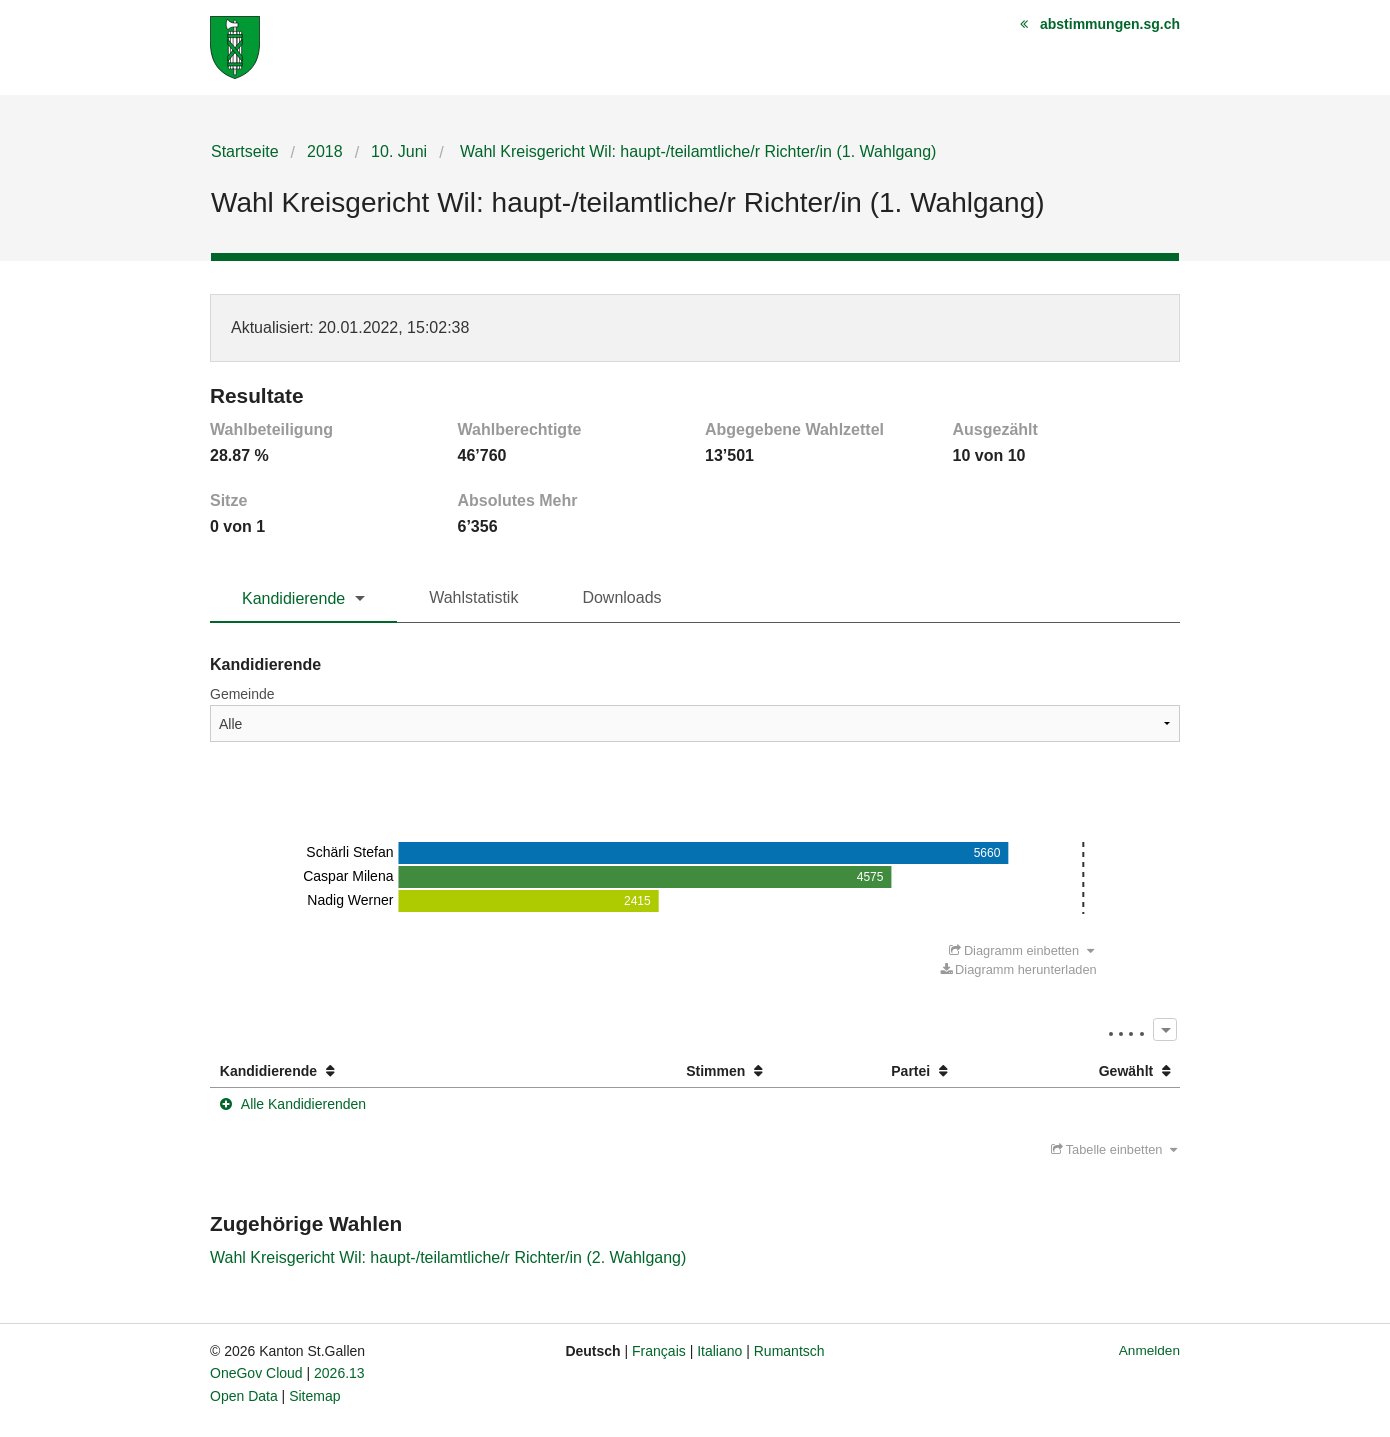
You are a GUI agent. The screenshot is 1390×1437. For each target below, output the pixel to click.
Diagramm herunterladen (1019, 969)
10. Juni (399, 151)
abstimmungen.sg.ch (1110, 24)
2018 (325, 151)
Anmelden (1149, 1350)
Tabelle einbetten (1114, 1149)
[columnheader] (374, 1071)
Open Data (244, 1396)
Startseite (245, 151)
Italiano (719, 1351)
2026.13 (339, 1373)
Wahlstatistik (473, 597)
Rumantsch (789, 1351)
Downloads (621, 597)
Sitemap (314, 1396)
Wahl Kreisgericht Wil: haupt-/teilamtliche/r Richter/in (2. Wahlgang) (448, 1257)
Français (659, 1351)
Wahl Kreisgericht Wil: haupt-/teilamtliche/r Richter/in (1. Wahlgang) (696, 151)
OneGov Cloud (256, 1373)
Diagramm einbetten (1021, 950)
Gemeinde (242, 694)
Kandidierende (293, 598)
